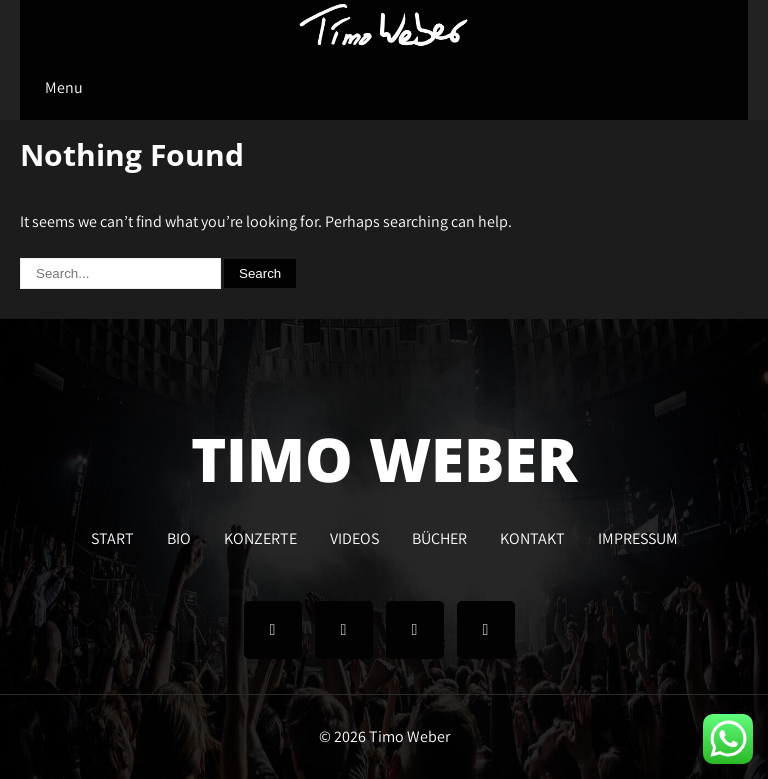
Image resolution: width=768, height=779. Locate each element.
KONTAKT (532, 536)
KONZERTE (260, 536)
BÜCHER (439, 536)
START (112, 536)
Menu (64, 87)
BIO (179, 536)
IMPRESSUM (638, 536)
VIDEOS (354, 536)
